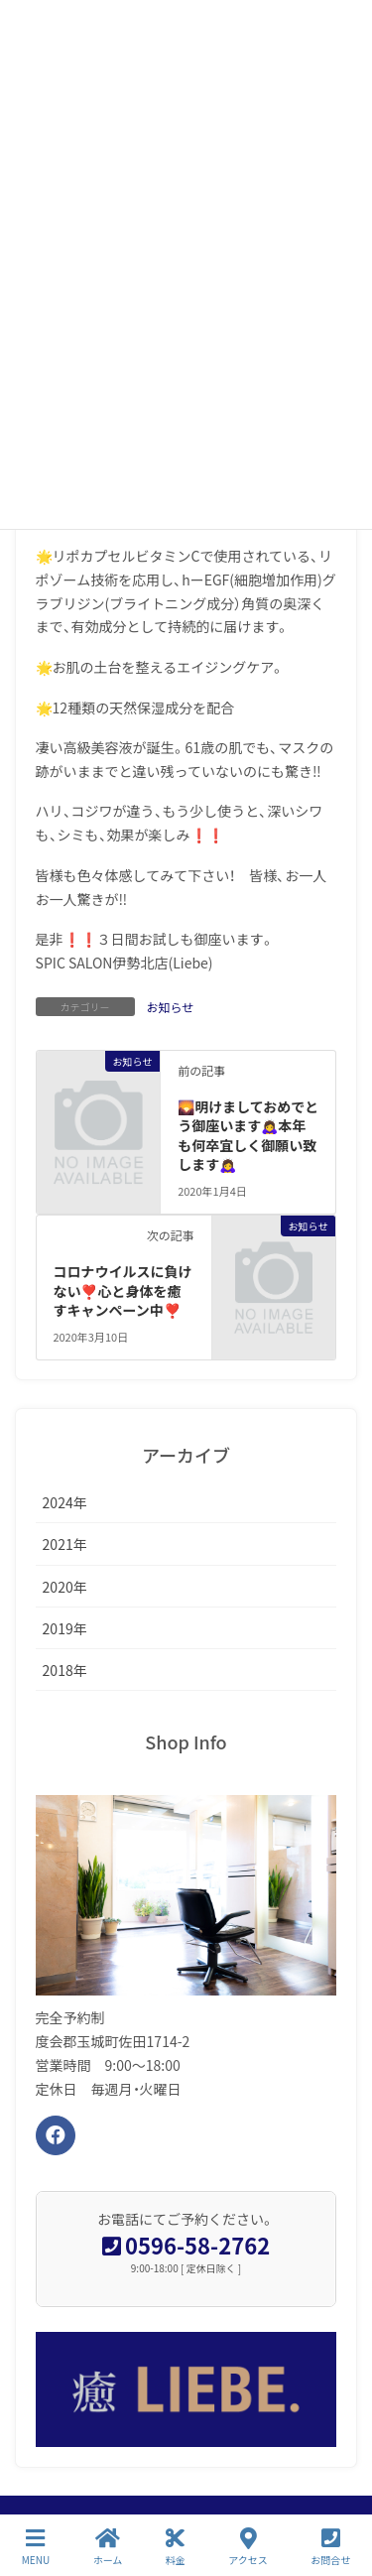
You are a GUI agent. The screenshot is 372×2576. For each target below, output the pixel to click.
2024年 (65, 1502)
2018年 (65, 1670)
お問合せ (330, 2546)
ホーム (108, 2546)
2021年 (65, 1544)
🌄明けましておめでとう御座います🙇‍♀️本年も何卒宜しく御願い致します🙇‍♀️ (248, 1135)
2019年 (65, 1628)
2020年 (65, 1587)
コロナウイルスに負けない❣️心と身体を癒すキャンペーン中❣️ (122, 1290)
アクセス (248, 2546)
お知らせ (170, 1006)
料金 (176, 2546)
